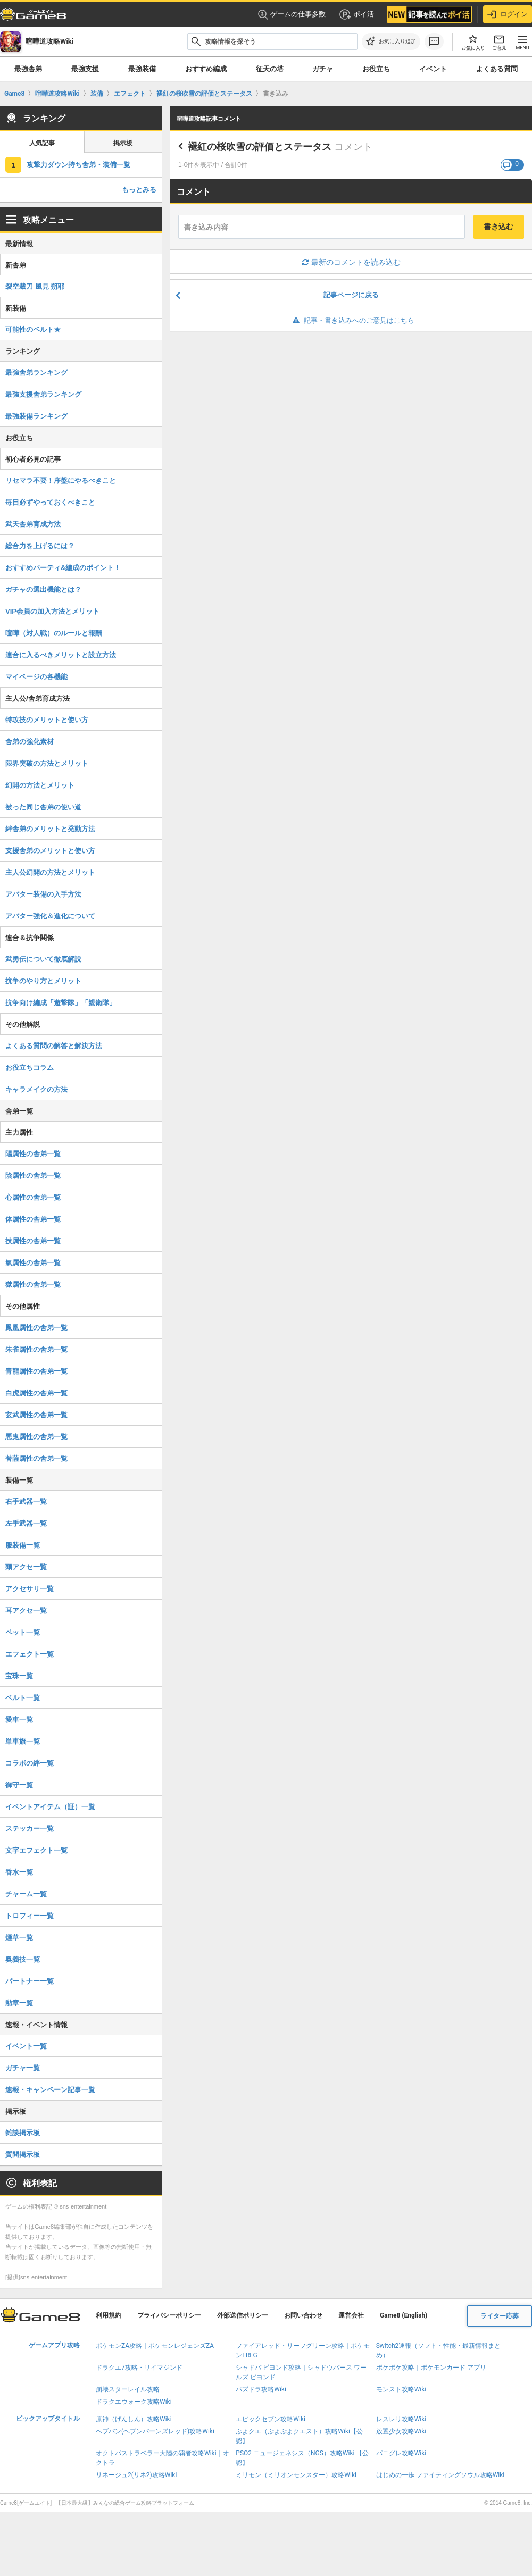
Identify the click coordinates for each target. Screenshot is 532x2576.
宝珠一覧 (19, 1676)
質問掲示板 (22, 2155)
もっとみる (139, 190)
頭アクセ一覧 (26, 1567)
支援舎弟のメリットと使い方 (50, 851)
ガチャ (322, 69)
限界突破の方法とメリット (46, 763)
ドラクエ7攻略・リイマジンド (139, 2367)
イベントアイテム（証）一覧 (50, 1807)
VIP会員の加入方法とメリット (52, 611)
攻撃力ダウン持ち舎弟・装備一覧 (78, 165)
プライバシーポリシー (169, 2315)
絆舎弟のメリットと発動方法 (50, 829)
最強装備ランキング (36, 416)
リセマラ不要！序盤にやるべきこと (60, 480)
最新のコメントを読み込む (351, 262)
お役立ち (376, 69)
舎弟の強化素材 (29, 742)
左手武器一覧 (26, 1523)
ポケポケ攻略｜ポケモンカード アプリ (431, 2367)
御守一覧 (19, 1785)
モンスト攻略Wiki (401, 2389)
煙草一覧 (19, 1938)
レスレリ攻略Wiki (401, 2419)
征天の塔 (270, 69)
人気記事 (42, 143)
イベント (433, 69)
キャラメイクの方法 (36, 1089)
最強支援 (85, 69)
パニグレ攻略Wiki (401, 2453)
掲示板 (122, 143)
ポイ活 (356, 14)
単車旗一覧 (22, 1741)
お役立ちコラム (29, 1068)
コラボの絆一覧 (29, 1763)
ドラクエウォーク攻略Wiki (134, 2401)
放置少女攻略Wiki (401, 2431)
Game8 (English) (403, 2315)
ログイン (507, 14)
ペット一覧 (22, 1632)
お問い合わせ (303, 2315)
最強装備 (142, 69)
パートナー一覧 (29, 1981)
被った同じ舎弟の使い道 (43, 807)
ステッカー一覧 (29, 1829)
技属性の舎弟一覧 (33, 1241)
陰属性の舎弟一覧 (33, 1176)
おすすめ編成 (206, 69)
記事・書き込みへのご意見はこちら (351, 320)
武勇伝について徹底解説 (43, 959)
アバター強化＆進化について (50, 916)
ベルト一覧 (22, 1698)
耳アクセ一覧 (26, 1611)
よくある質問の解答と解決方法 (53, 1046)
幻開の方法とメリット (39, 785)
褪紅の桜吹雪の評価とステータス (259, 146)
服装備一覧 (22, 1545)
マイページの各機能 (36, 677)
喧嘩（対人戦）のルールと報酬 (53, 633)
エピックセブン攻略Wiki (270, 2419)
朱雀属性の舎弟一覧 (36, 1349)
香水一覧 (19, 1872)
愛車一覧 (19, 1720)
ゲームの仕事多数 (292, 15)
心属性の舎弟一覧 (33, 1197)
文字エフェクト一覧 (36, 1850)
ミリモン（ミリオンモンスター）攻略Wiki (296, 2475)
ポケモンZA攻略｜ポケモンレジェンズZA (155, 2345)
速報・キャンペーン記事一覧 (50, 2090)
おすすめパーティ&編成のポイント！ (63, 568)
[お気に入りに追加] (391, 41)
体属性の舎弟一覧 (33, 1219)
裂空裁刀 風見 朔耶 (34, 286)
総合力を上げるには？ (39, 546)
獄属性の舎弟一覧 (33, 1285)
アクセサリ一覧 (29, 1589)
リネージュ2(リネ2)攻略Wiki (136, 2475)
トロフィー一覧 (29, 1916)
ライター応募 (499, 2316)
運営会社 (351, 2315)
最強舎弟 (28, 69)
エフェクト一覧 (29, 1654)
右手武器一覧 (26, 1502)
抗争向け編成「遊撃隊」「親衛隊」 (60, 1003)
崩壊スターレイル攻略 (128, 2389)
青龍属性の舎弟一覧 (36, 1371)
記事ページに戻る (351, 295)
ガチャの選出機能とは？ (43, 589)
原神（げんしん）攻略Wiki (134, 2419)
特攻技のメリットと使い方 (46, 720)
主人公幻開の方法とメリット (50, 872)
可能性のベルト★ (33, 329)
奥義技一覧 (22, 1959)
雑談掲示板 (22, 2133)
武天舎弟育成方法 (33, 524)
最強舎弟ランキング (36, 373)
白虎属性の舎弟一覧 (36, 1393)
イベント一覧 (26, 2046)
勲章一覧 (19, 2003)
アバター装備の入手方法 (43, 894)
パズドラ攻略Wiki (261, 2389)
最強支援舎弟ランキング (43, 394)
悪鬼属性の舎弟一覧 (36, 1437)
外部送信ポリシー (242, 2315)
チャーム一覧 (26, 1894)
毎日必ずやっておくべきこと (50, 502)
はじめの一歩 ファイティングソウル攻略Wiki (440, 2475)
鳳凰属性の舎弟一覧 (36, 1328)
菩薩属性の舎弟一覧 (36, 1458)
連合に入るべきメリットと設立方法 (60, 655)
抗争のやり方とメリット (43, 981)
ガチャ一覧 (22, 2068)
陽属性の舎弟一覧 (33, 1154)
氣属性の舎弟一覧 (33, 1263)
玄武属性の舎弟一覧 (36, 1415)
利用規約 (108, 2315)
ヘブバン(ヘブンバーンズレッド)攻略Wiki (155, 2431)
